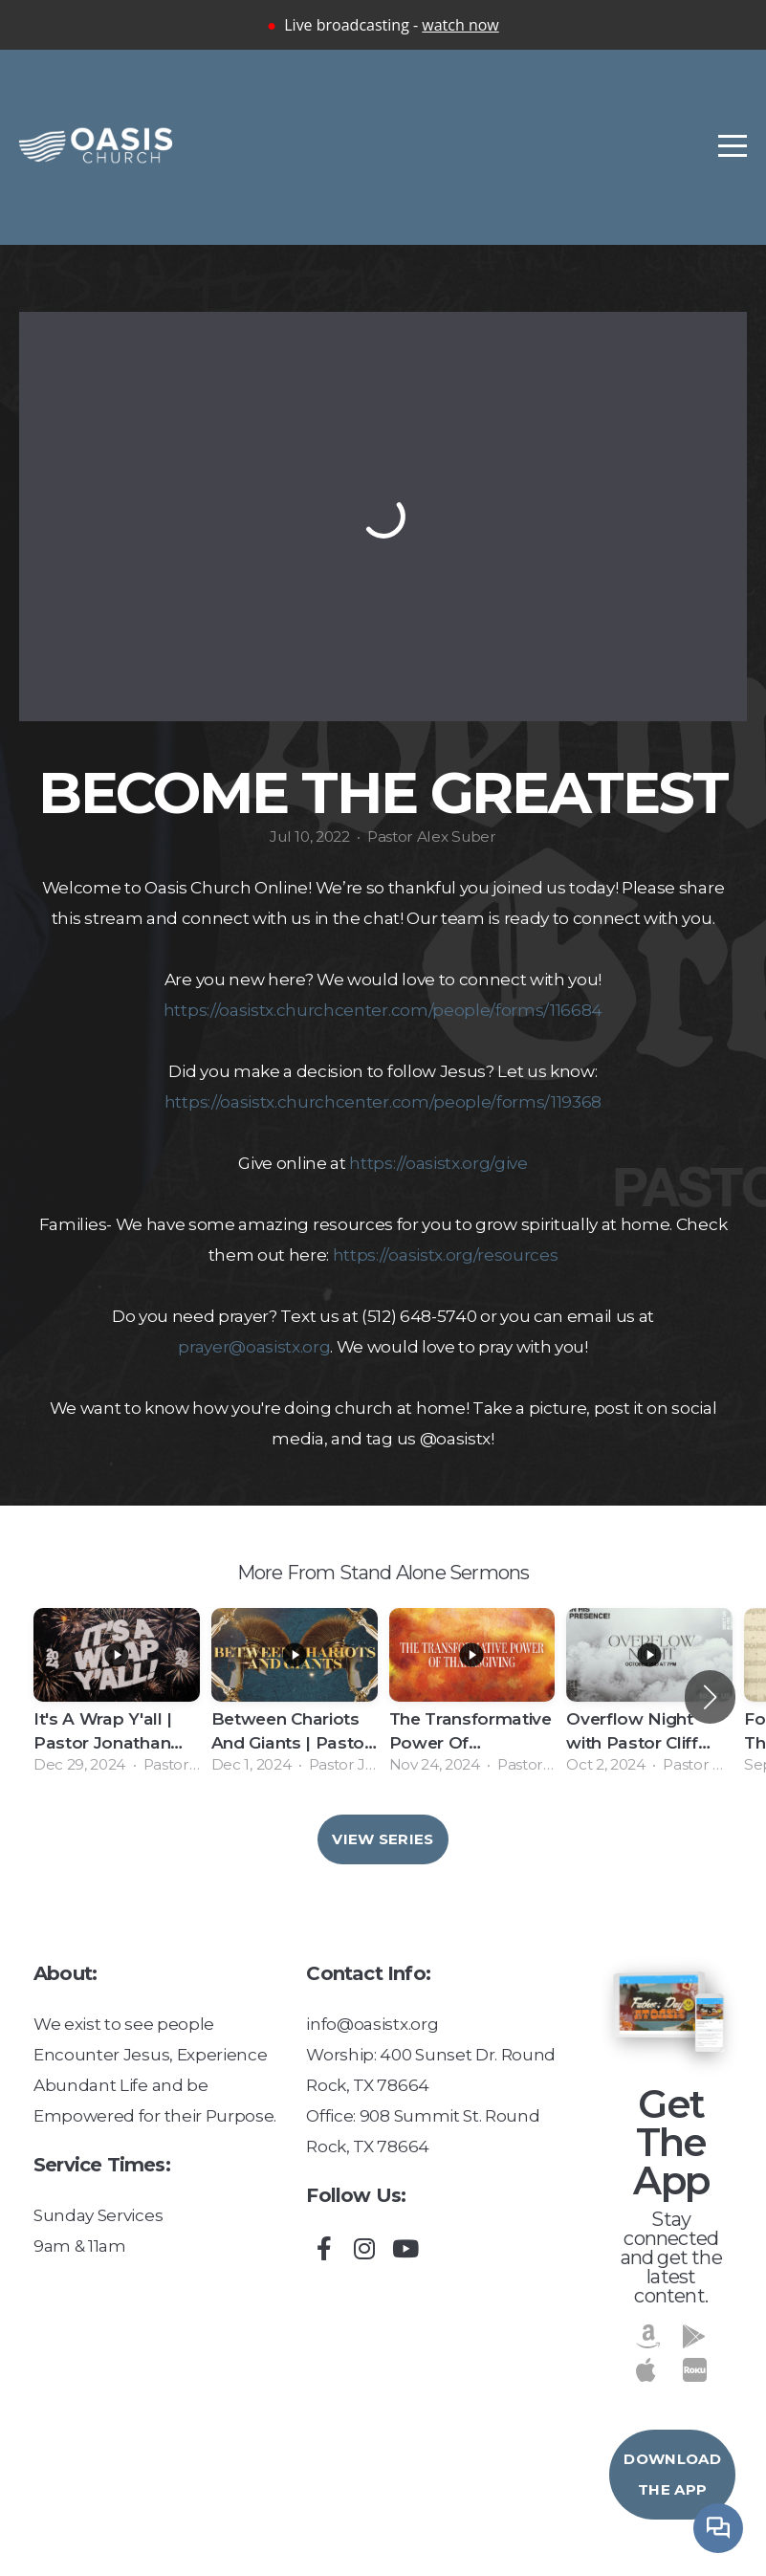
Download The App (672, 2474)
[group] (116, 1697)
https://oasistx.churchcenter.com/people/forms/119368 (383, 1101)
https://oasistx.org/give (438, 1163)
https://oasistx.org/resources (445, 1254)
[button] (710, 1697)
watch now (460, 24)
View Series (382, 1839)
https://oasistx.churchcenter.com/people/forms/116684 (383, 1010)
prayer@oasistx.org (254, 1346)
